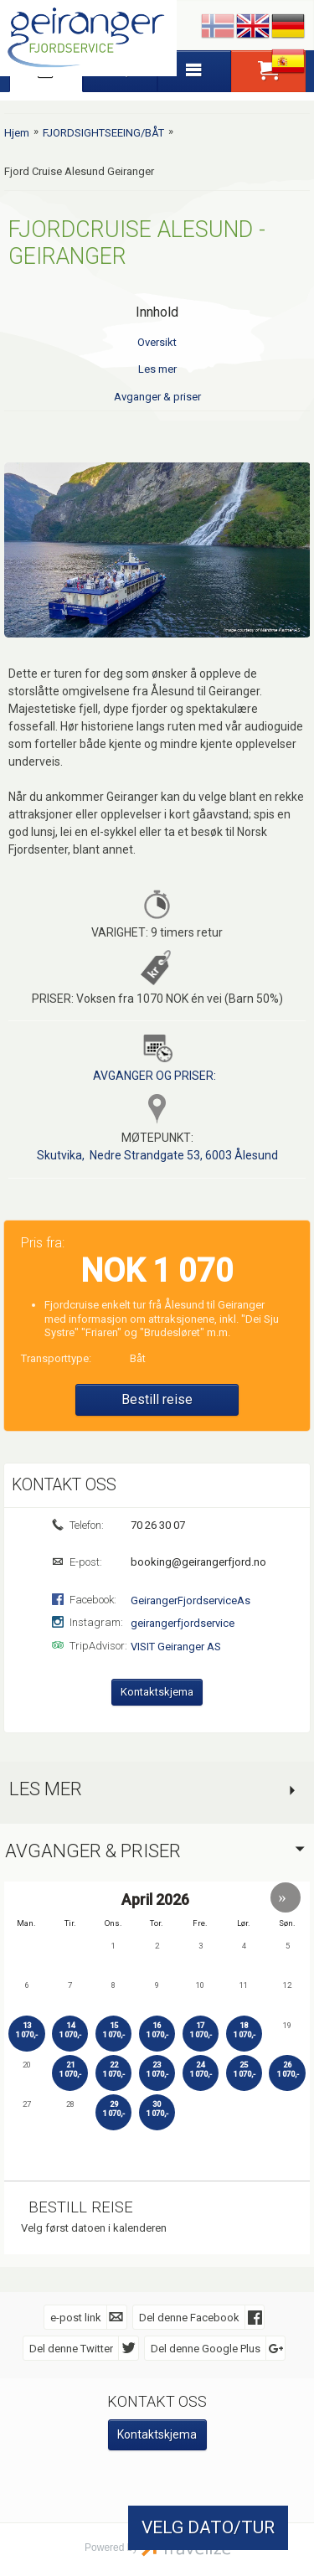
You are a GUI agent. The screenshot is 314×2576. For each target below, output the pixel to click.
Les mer (157, 369)
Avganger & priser (157, 396)
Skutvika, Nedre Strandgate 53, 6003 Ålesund (157, 1154)
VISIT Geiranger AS (176, 1645)
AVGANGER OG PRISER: (154, 1075)
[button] (285, 1897)
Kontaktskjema (157, 1691)
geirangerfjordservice (182, 1622)
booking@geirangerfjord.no (197, 1561)
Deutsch (288, 26)
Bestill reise (157, 1399)
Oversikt (157, 342)
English (252, 26)
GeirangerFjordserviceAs (190, 1599)
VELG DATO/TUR (208, 2527)
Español (288, 62)
